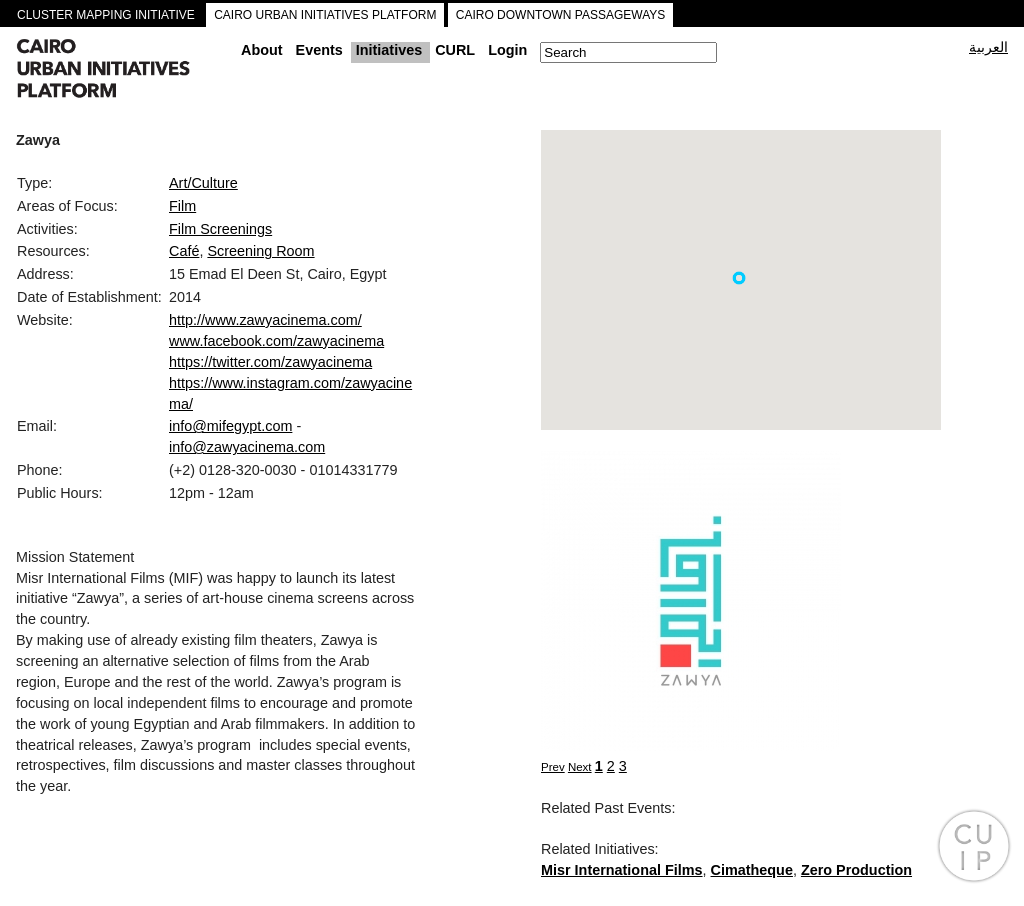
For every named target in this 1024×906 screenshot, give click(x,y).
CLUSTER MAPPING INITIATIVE (106, 15)
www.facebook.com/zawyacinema (276, 341)
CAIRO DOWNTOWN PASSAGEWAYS (561, 15)
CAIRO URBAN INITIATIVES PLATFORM (325, 15)
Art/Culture (203, 183)
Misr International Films (622, 870)
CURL (455, 50)
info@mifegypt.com (230, 426)
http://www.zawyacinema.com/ (265, 320)
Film (182, 206)
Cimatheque (752, 870)
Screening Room (260, 251)
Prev (553, 767)
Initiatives (389, 50)
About (262, 50)
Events (319, 50)
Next (580, 767)
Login (507, 50)
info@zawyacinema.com (247, 447)
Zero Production (856, 870)
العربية (988, 47)
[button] (739, 278)
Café (184, 251)
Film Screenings (220, 229)
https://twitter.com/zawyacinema (270, 362)
